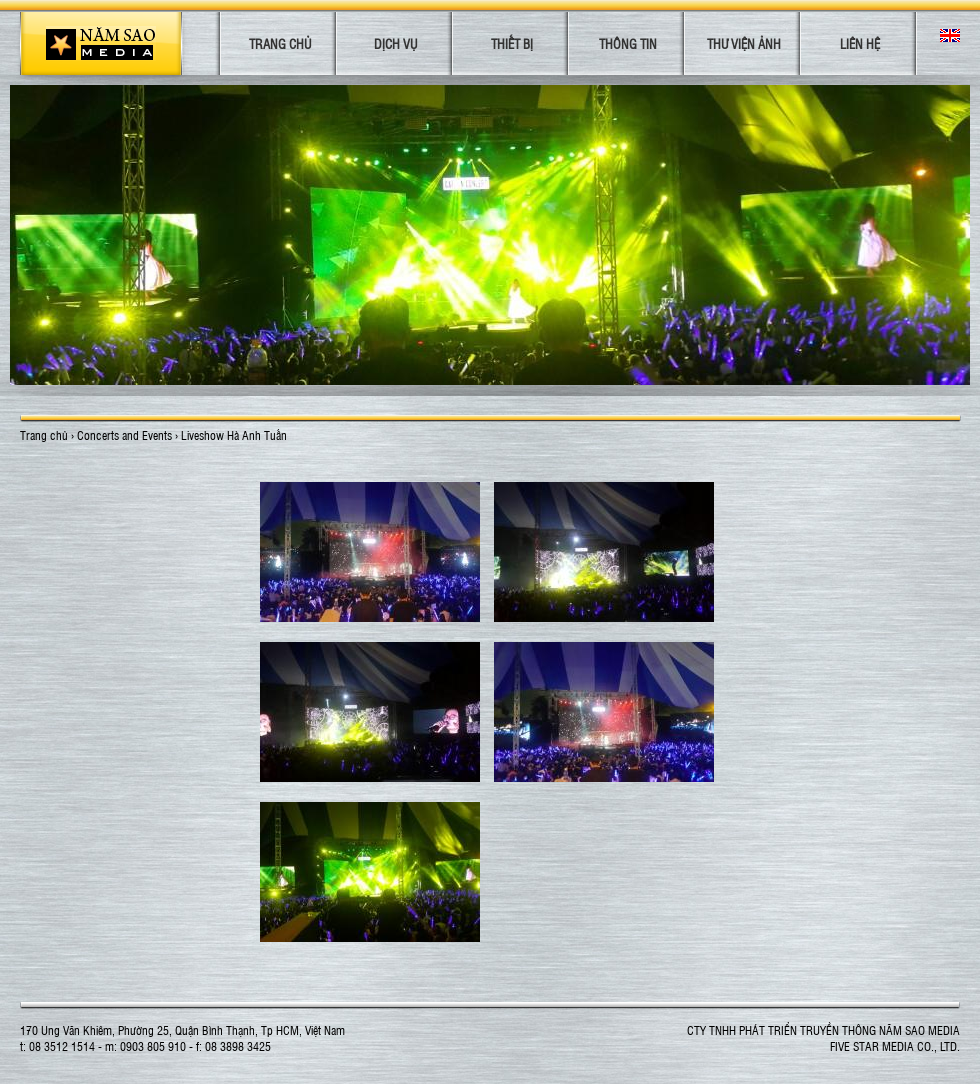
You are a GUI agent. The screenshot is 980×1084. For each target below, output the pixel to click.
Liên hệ (860, 43)
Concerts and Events (124, 435)
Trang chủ (280, 43)
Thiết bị (512, 43)
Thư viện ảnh (744, 43)
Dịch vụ (395, 43)
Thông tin (628, 43)
